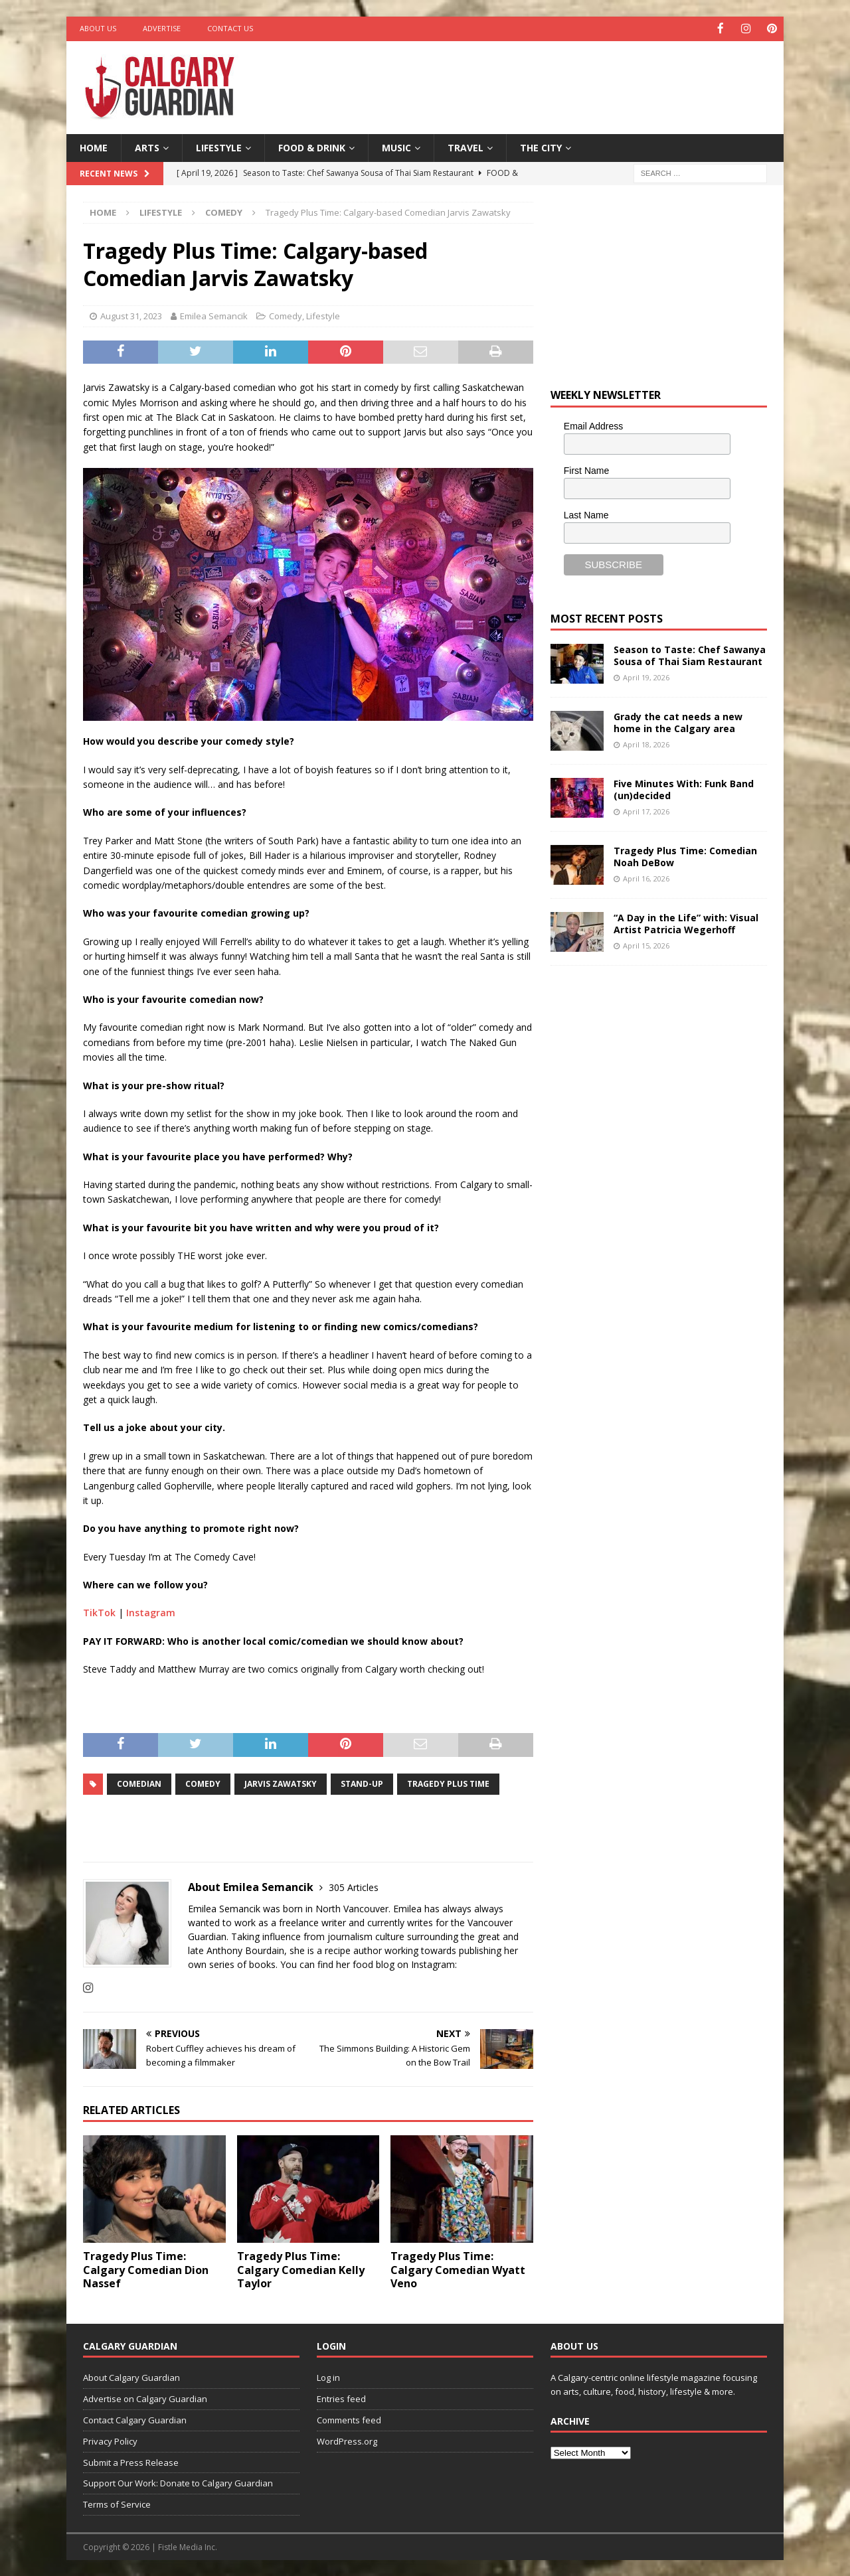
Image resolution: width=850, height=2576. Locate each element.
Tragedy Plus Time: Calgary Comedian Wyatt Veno (457, 2268)
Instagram (150, 1612)
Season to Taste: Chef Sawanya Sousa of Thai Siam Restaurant (690, 655)
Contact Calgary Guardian (135, 2419)
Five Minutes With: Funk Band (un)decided (684, 789)
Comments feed (349, 2419)
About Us (98, 28)
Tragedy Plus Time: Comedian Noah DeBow (685, 856)
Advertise (162, 28)
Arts (147, 146)
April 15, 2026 (646, 944)
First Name (586, 469)
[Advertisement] (553, 83)
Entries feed (341, 2398)
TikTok (99, 1612)
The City (541, 146)
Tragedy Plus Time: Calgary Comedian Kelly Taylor (301, 2268)
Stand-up (362, 1783)
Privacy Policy (110, 2440)
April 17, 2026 (646, 810)
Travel (465, 146)
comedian (139, 1783)
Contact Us (230, 28)
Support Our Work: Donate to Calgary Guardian (178, 2482)
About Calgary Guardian (131, 2377)
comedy (202, 1783)
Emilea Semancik (214, 315)
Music (396, 146)
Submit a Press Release (131, 2461)
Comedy (285, 315)
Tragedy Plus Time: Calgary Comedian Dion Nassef (146, 2268)
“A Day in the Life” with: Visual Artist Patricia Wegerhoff (686, 923)
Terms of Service (117, 2504)
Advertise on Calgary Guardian (145, 2398)
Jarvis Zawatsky (280, 1783)
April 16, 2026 (646, 877)
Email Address (593, 425)
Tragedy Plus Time (448, 1783)
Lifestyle (219, 146)
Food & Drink (311, 146)
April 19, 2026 (646, 676)
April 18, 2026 (646, 743)
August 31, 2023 (131, 315)
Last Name (586, 513)
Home (94, 146)
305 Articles (354, 1886)
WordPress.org (347, 2440)
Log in (328, 2377)
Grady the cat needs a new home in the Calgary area (678, 722)
